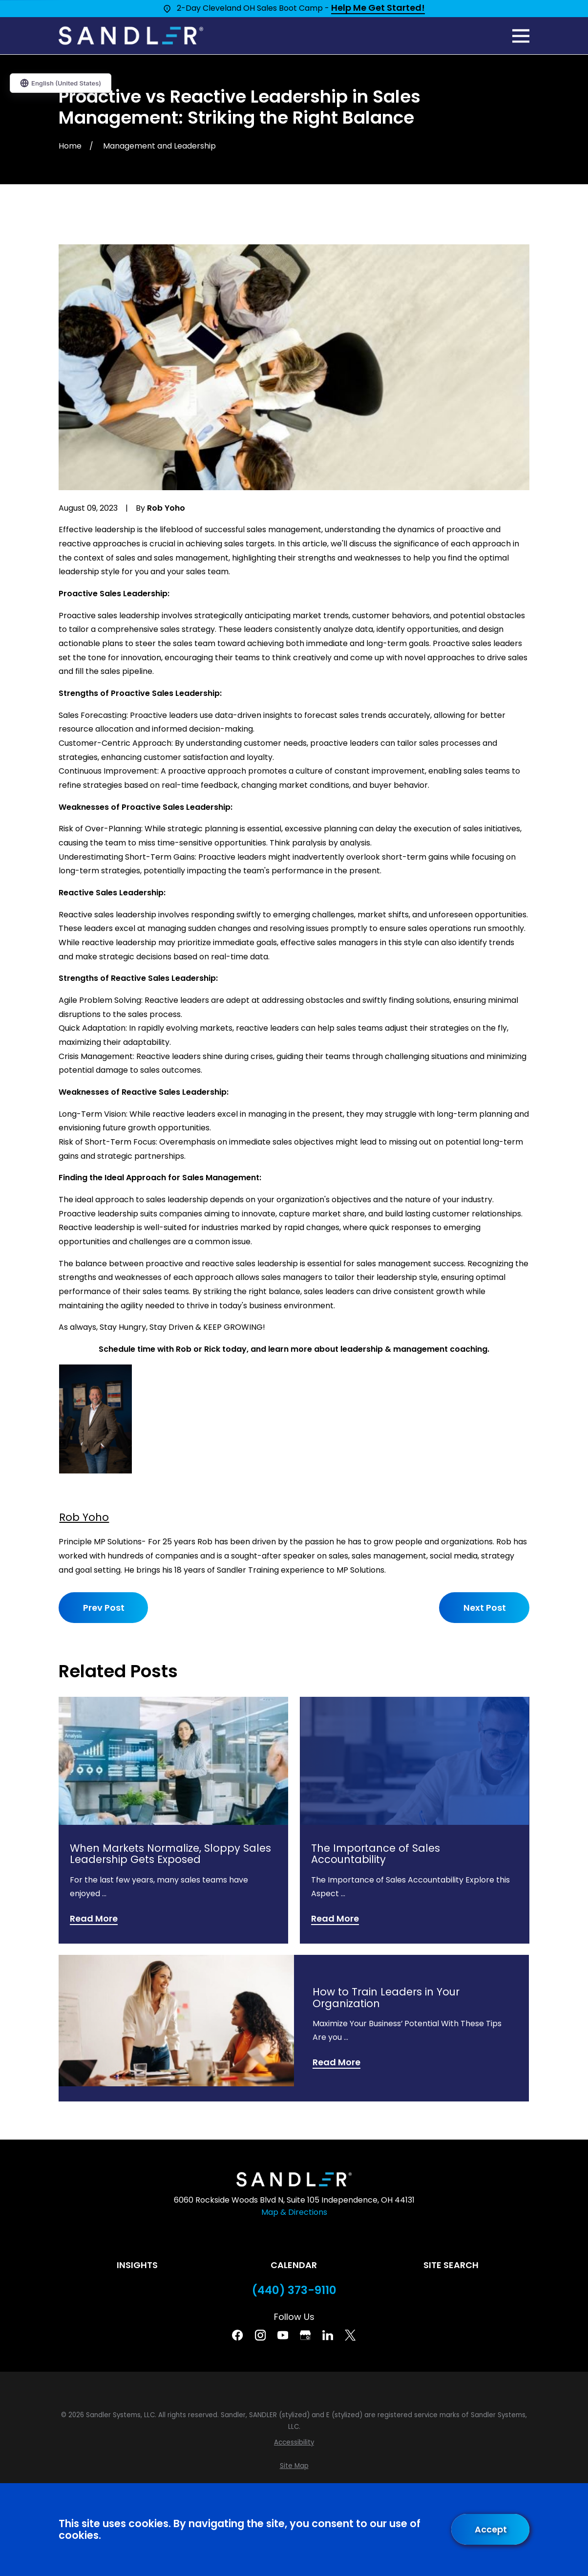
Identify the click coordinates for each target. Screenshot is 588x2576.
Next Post (483, 1608)
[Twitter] (350, 2335)
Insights (137, 2265)
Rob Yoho (84, 1517)
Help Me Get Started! (378, 8)
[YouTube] (282, 2335)
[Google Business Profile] (305, 2335)
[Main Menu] (520, 35)
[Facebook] (237, 2335)
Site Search (451, 2265)
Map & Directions (294, 2212)
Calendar (294, 2265)
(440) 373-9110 (294, 2290)
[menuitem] (294, 2442)
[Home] (131, 35)
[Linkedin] (327, 2335)
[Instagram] (260, 2335)
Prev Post (104, 1608)
